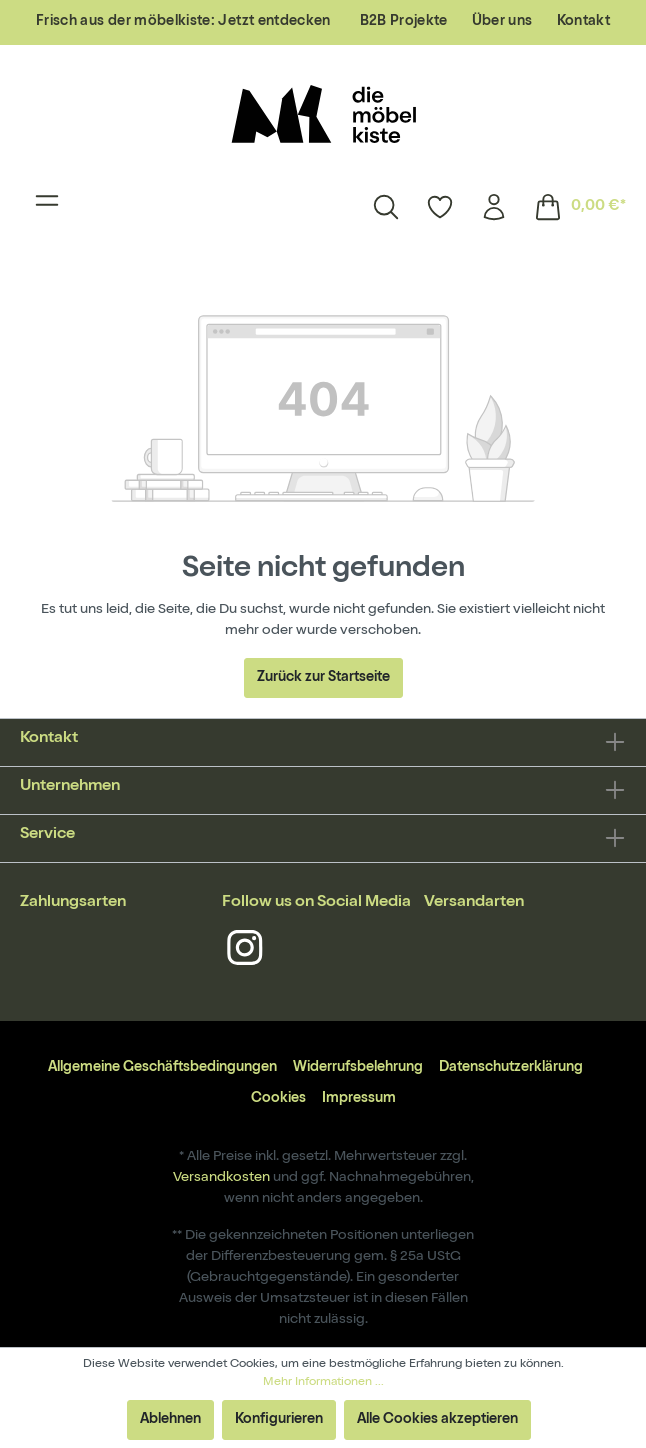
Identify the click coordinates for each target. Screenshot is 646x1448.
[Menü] (47, 207)
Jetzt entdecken (274, 22)
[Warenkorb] (573, 207)
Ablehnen (170, 1420)
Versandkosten (221, 1178)
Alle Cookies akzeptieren (437, 1420)
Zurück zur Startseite (323, 678)
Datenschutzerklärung (511, 1068)
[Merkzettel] (440, 207)
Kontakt (583, 22)
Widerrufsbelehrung (358, 1068)
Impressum (359, 1099)
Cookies (278, 1099)
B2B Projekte (404, 22)
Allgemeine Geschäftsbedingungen (162, 1068)
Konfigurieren (279, 1420)
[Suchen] (386, 207)
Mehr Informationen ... (323, 1383)
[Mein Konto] (494, 207)
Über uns (502, 22)
